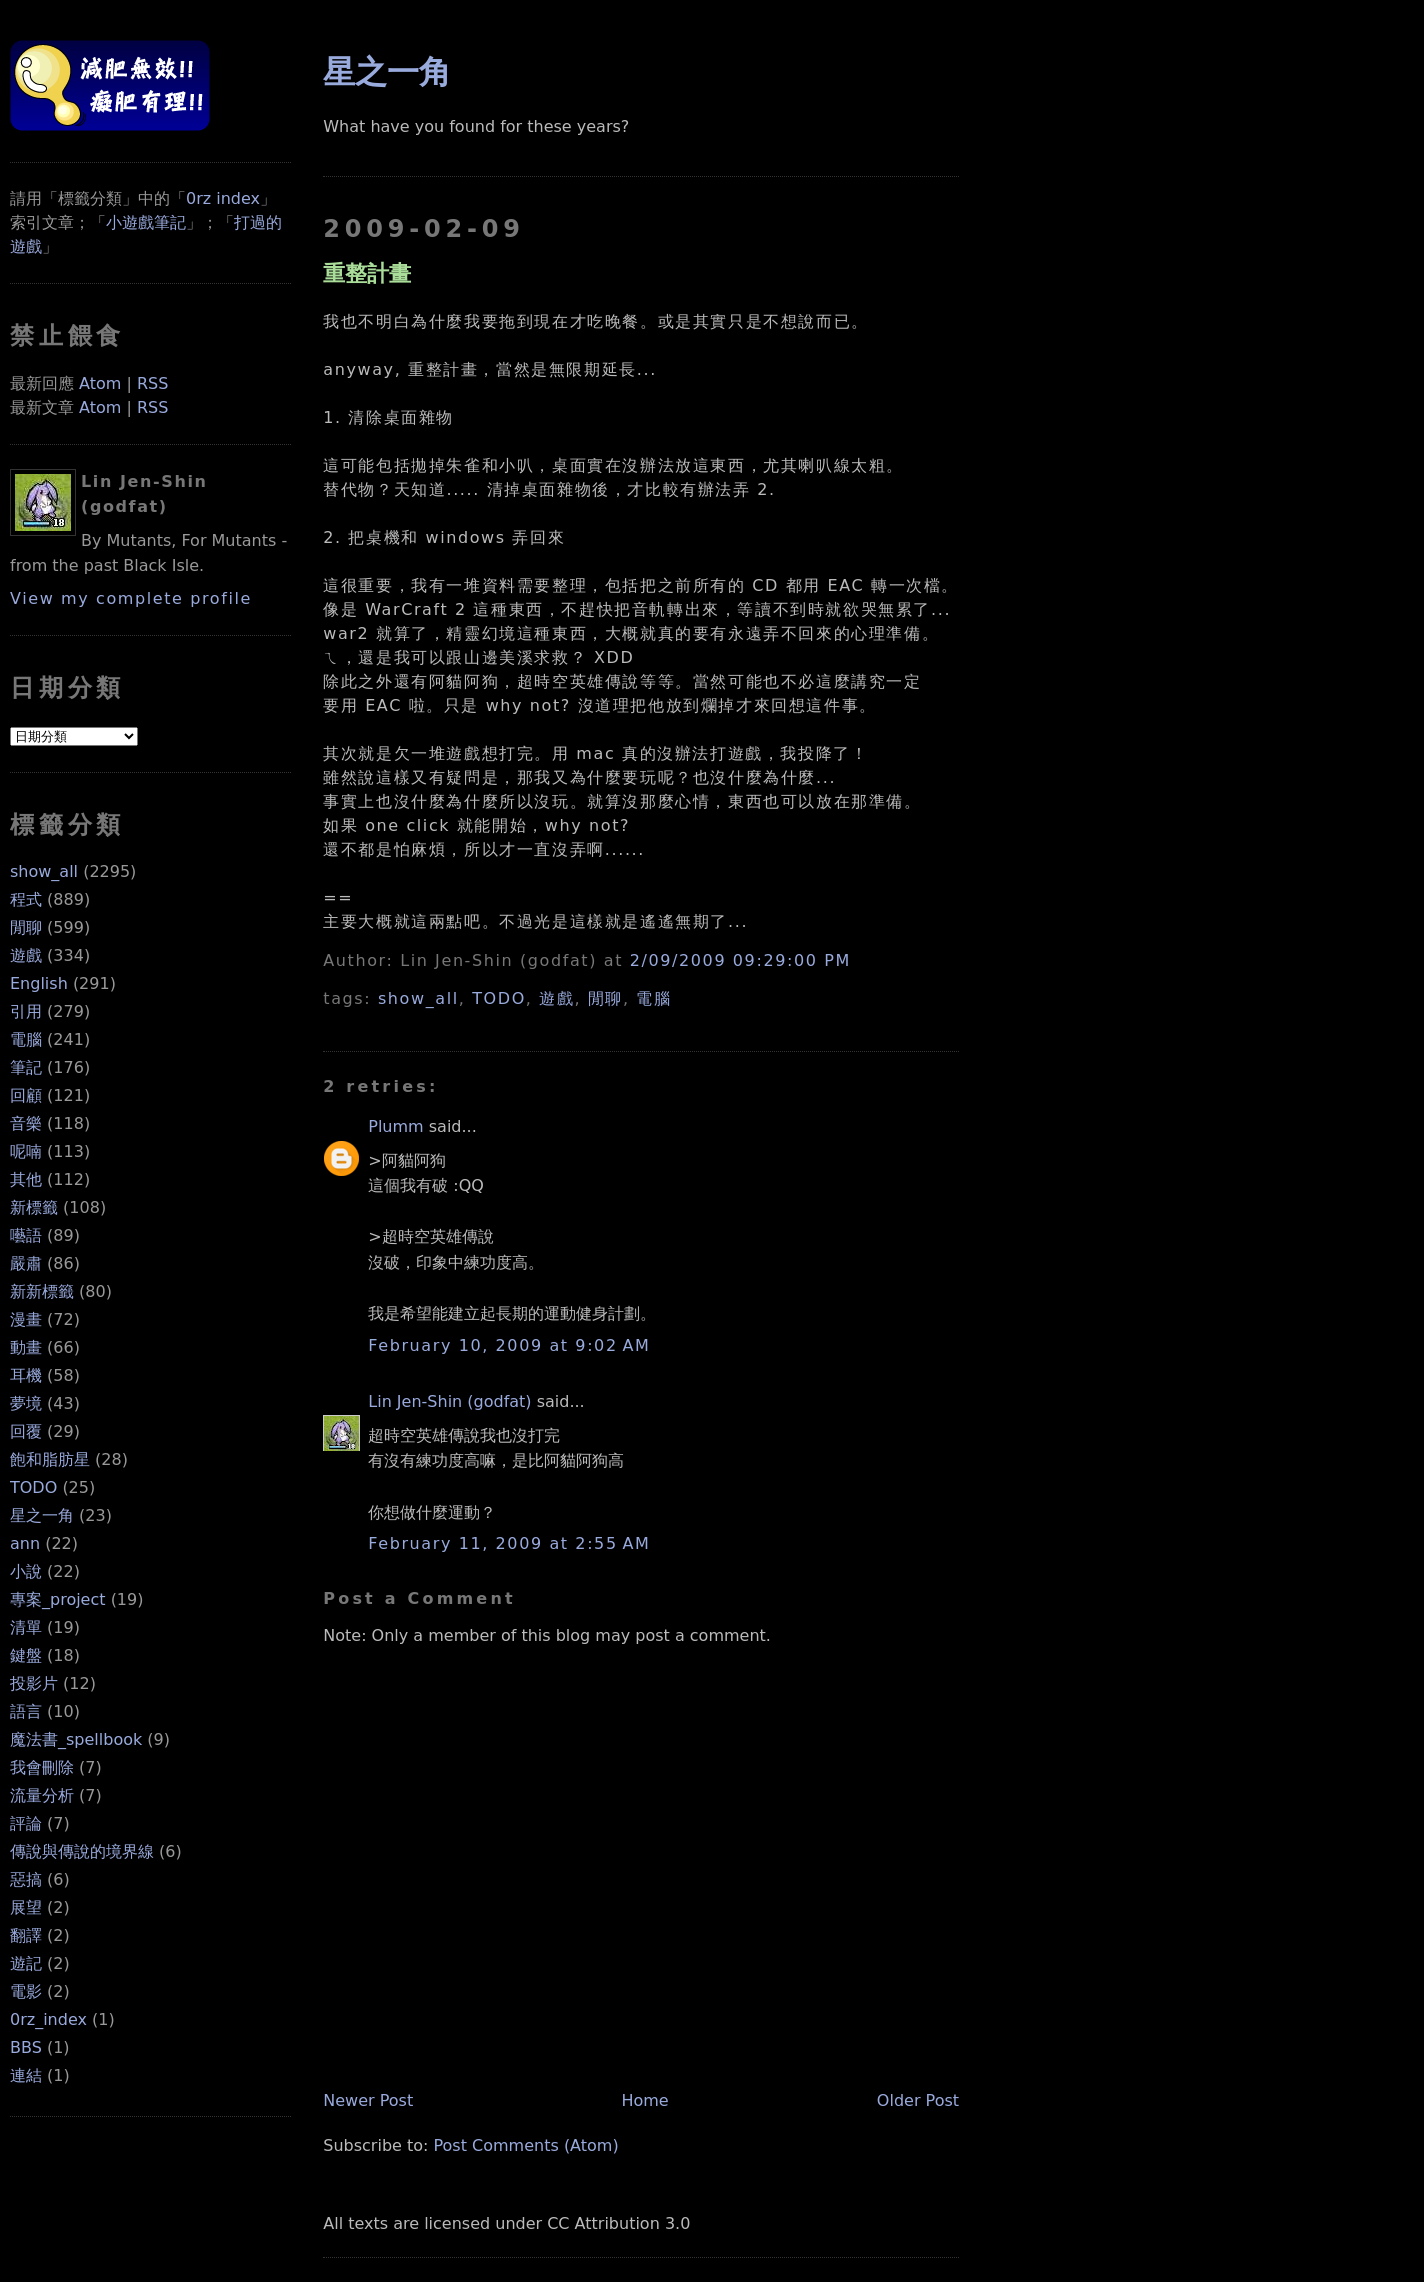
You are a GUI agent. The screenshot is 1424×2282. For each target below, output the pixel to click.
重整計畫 (367, 273)
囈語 (26, 1235)
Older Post (918, 2100)
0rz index (223, 198)
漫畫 (26, 1319)
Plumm (395, 1126)
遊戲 (26, 955)
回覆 (26, 1431)
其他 (26, 1179)
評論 (26, 1823)
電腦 (26, 1039)
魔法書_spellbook (76, 1739)
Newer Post (368, 2100)
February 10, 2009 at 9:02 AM (509, 1345)
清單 (26, 1627)
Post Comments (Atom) (526, 2145)
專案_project (58, 1599)
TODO (33, 1487)
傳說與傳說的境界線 (82, 1851)
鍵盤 (26, 1655)
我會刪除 (42, 1767)
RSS (152, 383)
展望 (26, 1907)
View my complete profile (131, 598)
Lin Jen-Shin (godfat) (449, 1401)
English (39, 983)
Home (644, 2100)
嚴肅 (26, 1263)
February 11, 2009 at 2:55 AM (509, 1543)
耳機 (26, 1375)
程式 (26, 899)
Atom (100, 383)
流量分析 (42, 1795)
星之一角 (42, 1515)
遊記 (26, 1963)
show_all (44, 871)
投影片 (34, 1683)
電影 (26, 1991)
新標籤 (34, 1207)
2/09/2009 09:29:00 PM (740, 960)
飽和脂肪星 (50, 1459)
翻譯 (26, 1935)
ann (25, 1543)
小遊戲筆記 (146, 222)
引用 (26, 1011)
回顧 (26, 1095)
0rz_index (48, 2019)
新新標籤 (42, 1291)
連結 (26, 2075)
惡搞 (26, 1879)
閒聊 (26, 927)
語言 (26, 1711)
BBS (26, 2047)
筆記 (26, 1067)
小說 (26, 1571)
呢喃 (26, 1151)
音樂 (26, 1123)
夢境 (26, 1403)
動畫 (26, 1347)
